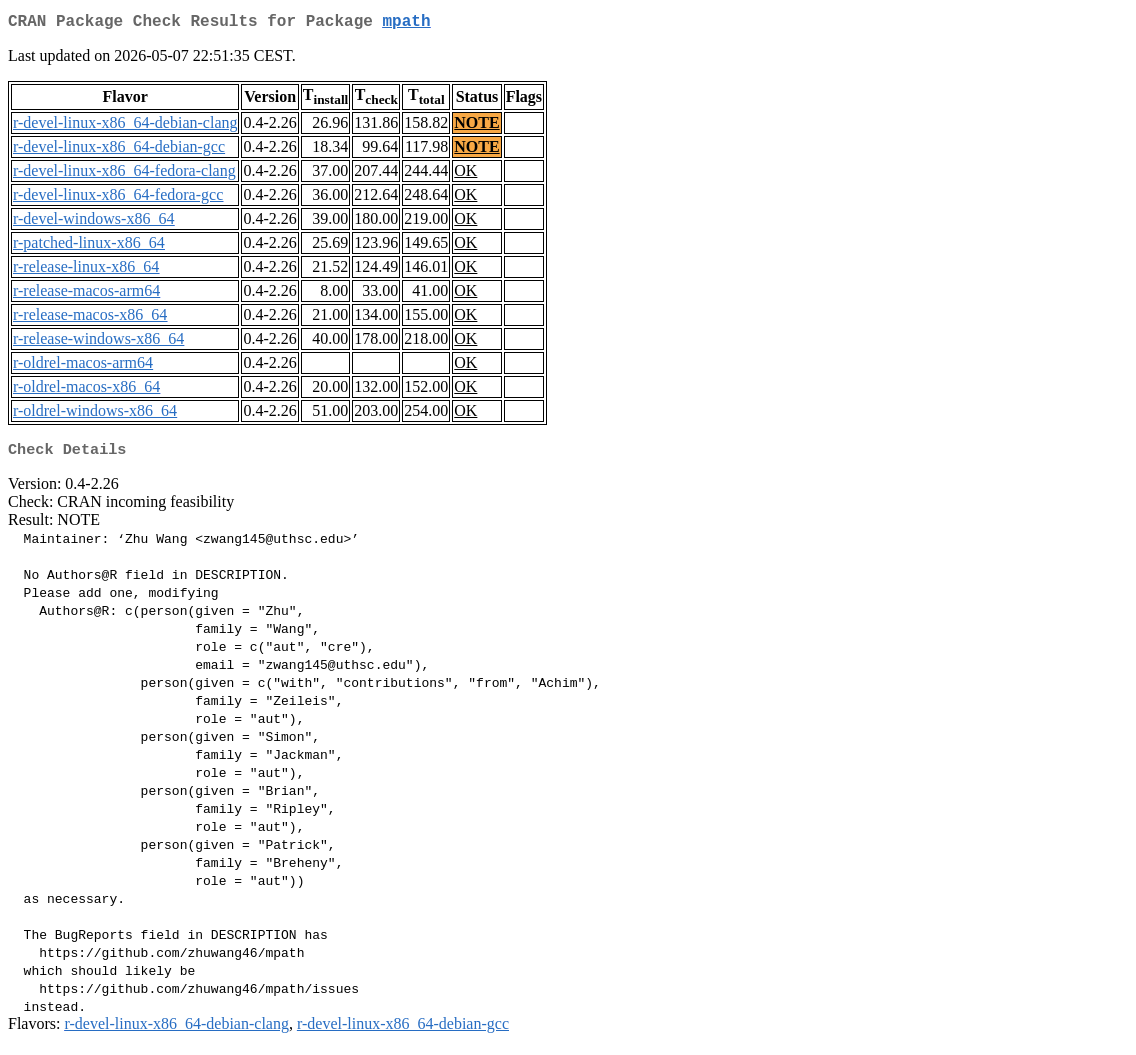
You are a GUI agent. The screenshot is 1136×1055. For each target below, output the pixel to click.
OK (465, 174)
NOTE (476, 126)
